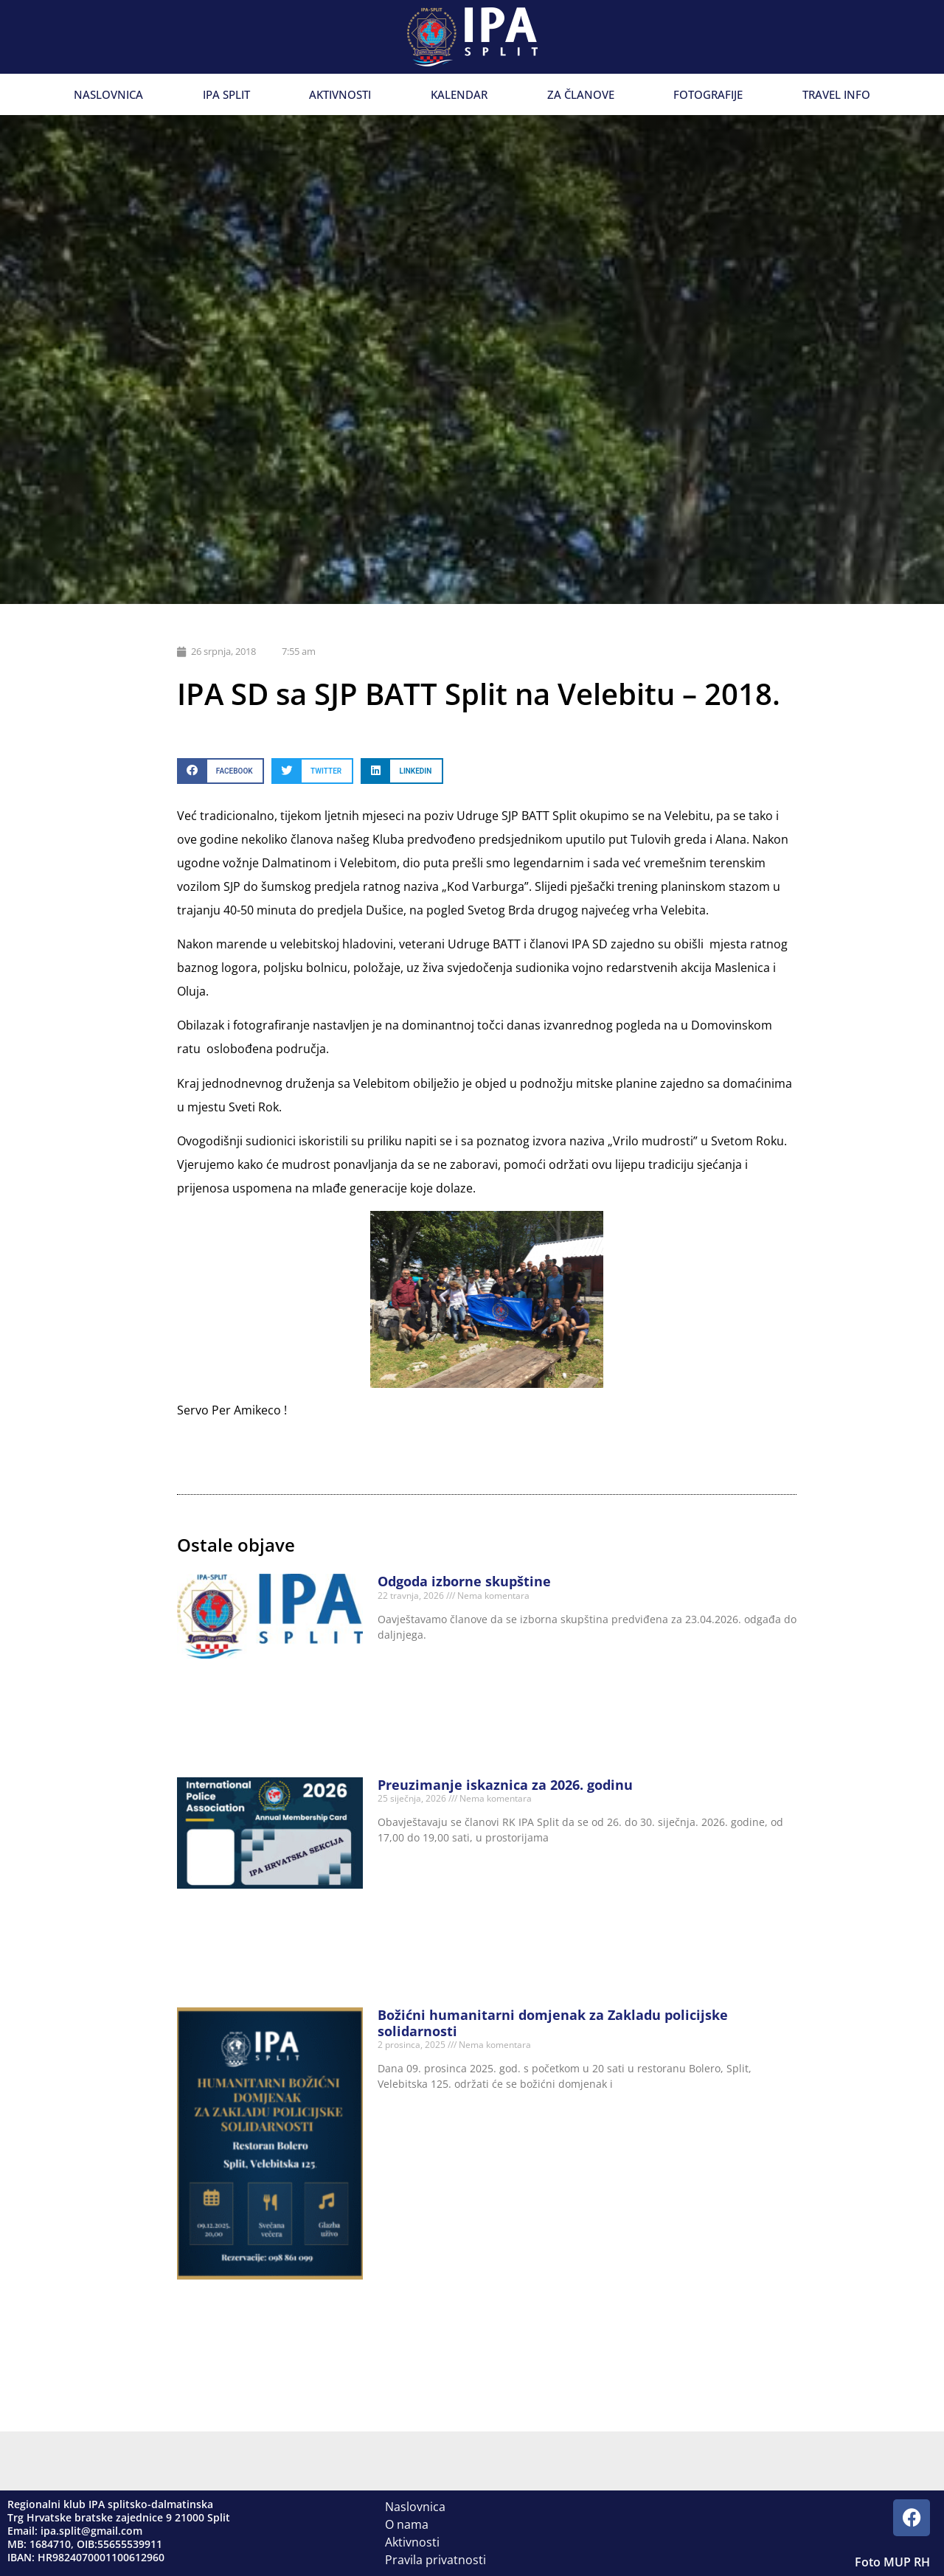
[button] (220, 771)
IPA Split (226, 94)
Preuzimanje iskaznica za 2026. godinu (505, 1785)
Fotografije (708, 94)
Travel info (836, 94)
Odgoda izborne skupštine (464, 1581)
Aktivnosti (340, 94)
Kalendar (459, 94)
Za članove (580, 94)
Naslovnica (108, 94)
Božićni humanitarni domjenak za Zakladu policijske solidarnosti (553, 2023)
